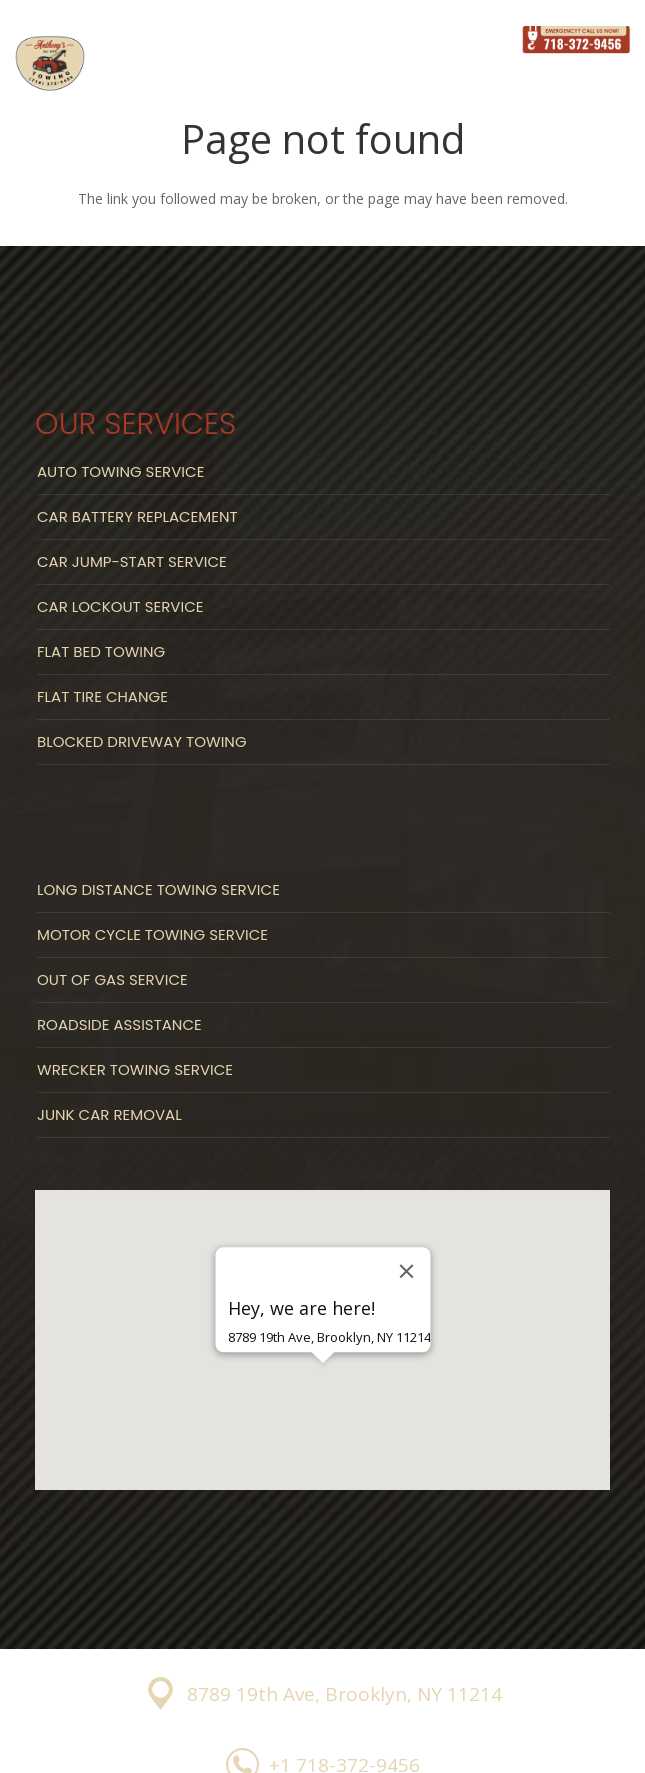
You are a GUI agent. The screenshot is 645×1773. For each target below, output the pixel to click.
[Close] (406, 1271)
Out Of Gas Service (112, 979)
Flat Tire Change (102, 696)
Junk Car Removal (109, 1114)
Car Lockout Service (120, 606)
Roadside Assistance (119, 1024)
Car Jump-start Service (132, 561)
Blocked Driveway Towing (142, 741)
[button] (323, 1398)
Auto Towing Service (120, 471)
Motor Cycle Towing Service (152, 934)
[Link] (50, 64)
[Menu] (480, 40)
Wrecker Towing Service (135, 1069)
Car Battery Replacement (137, 516)
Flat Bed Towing (101, 651)
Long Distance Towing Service (158, 889)
